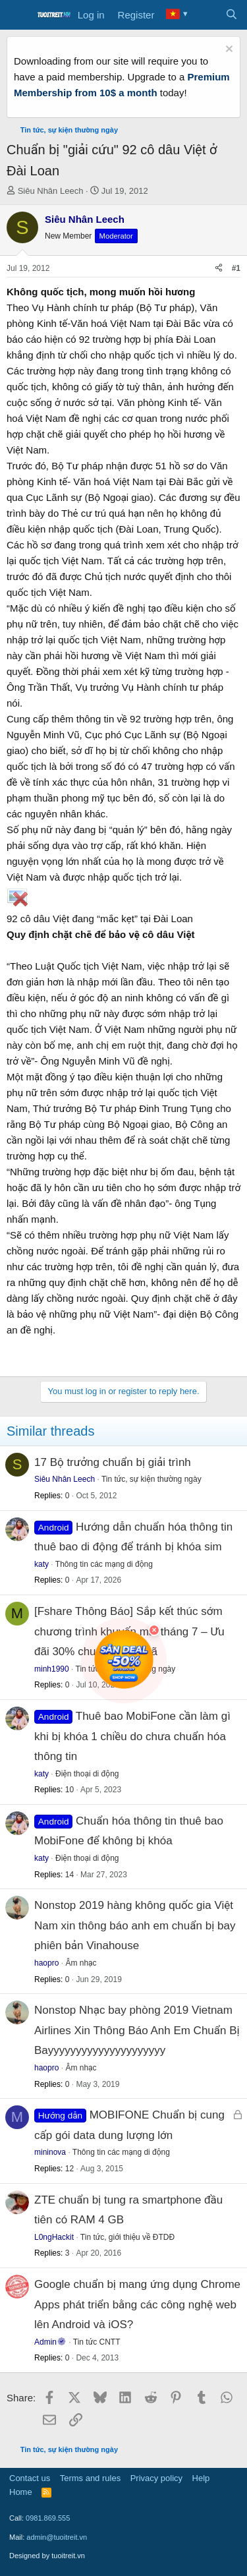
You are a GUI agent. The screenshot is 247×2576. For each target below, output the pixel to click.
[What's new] (205, 15)
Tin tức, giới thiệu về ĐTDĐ (127, 2237)
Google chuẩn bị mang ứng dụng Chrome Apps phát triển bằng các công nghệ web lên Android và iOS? (137, 2304)
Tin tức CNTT (97, 2342)
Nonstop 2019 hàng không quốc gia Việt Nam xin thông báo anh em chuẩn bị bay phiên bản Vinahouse (134, 1925)
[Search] (231, 15)
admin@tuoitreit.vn (56, 2537)
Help (201, 2478)
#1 (236, 268)
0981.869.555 (48, 2518)
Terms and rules (90, 2478)
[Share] (218, 268)
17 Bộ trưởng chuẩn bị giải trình (112, 1462)
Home (20, 2492)
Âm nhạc (80, 1963)
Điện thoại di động (87, 1773)
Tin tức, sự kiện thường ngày (151, 1479)
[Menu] (18, 15)
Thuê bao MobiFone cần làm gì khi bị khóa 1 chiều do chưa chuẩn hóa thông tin (132, 1736)
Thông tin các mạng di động (104, 1564)
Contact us (29, 2478)
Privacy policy (156, 2478)
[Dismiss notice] (227, 50)
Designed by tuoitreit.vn (47, 2556)
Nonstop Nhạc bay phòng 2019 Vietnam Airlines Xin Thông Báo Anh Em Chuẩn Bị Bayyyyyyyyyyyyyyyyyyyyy (137, 2030)
